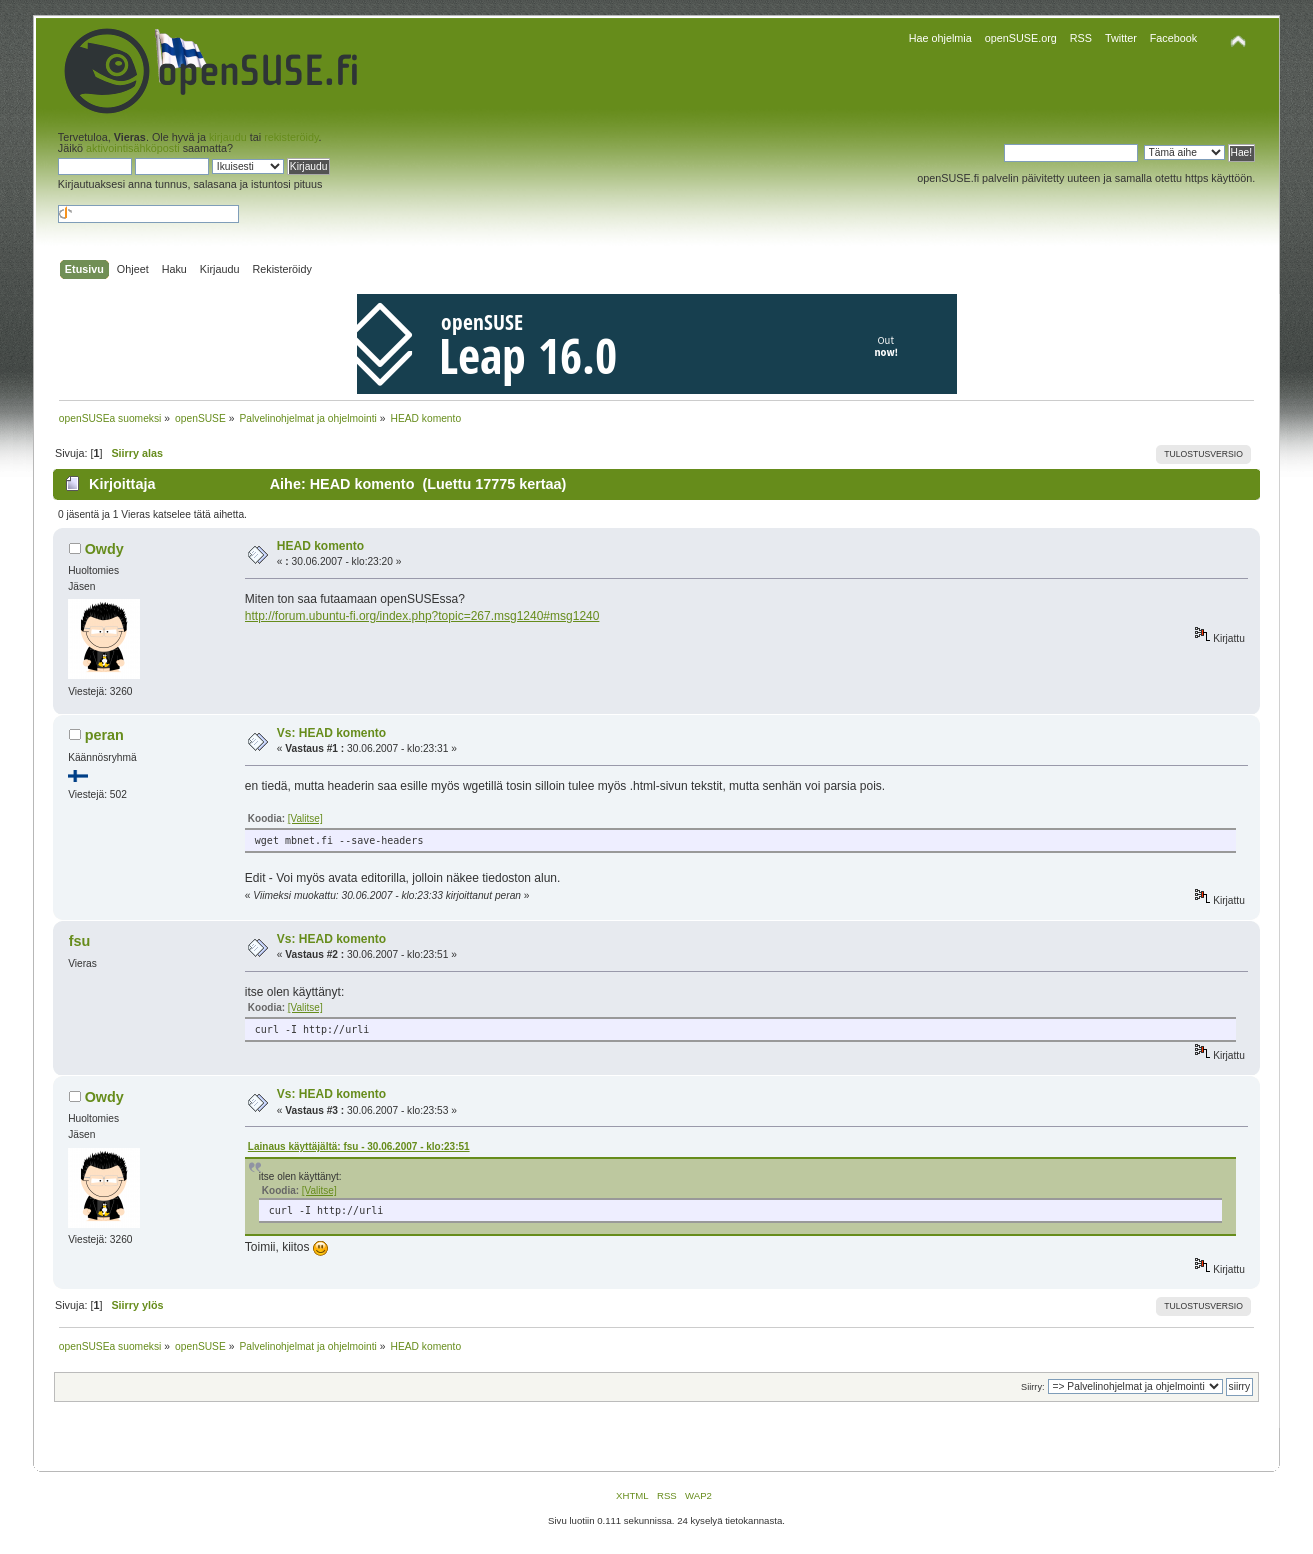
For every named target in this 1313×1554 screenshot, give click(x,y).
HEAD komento (320, 546)
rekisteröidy (291, 137)
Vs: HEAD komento (331, 733)
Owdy (104, 549)
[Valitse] (305, 818)
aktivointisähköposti (133, 148)
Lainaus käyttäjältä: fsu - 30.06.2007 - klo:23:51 (359, 1146)
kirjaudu (228, 137)
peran (104, 735)
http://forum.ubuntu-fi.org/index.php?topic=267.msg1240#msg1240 (422, 616)
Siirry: (1032, 1387)
